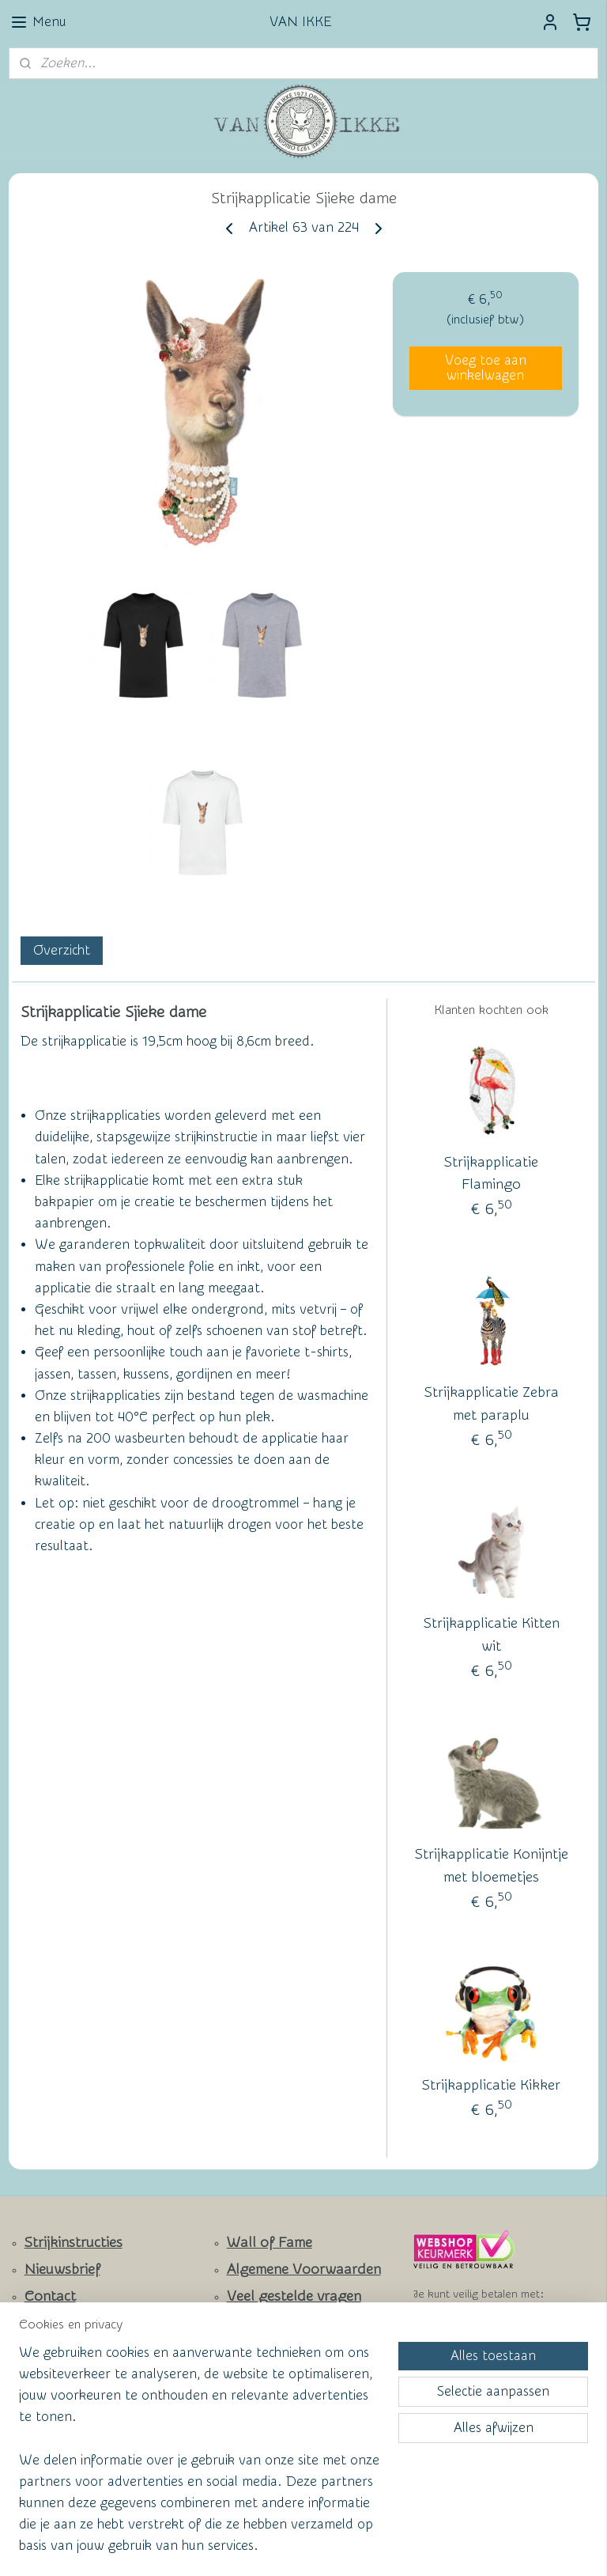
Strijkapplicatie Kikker (491, 2085)
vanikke (240, 2398)
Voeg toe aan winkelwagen (485, 368)
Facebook (56, 2343)
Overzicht (61, 949)
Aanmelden (55, 2468)
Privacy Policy (258, 2321)
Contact (50, 2296)
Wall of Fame (269, 2242)
